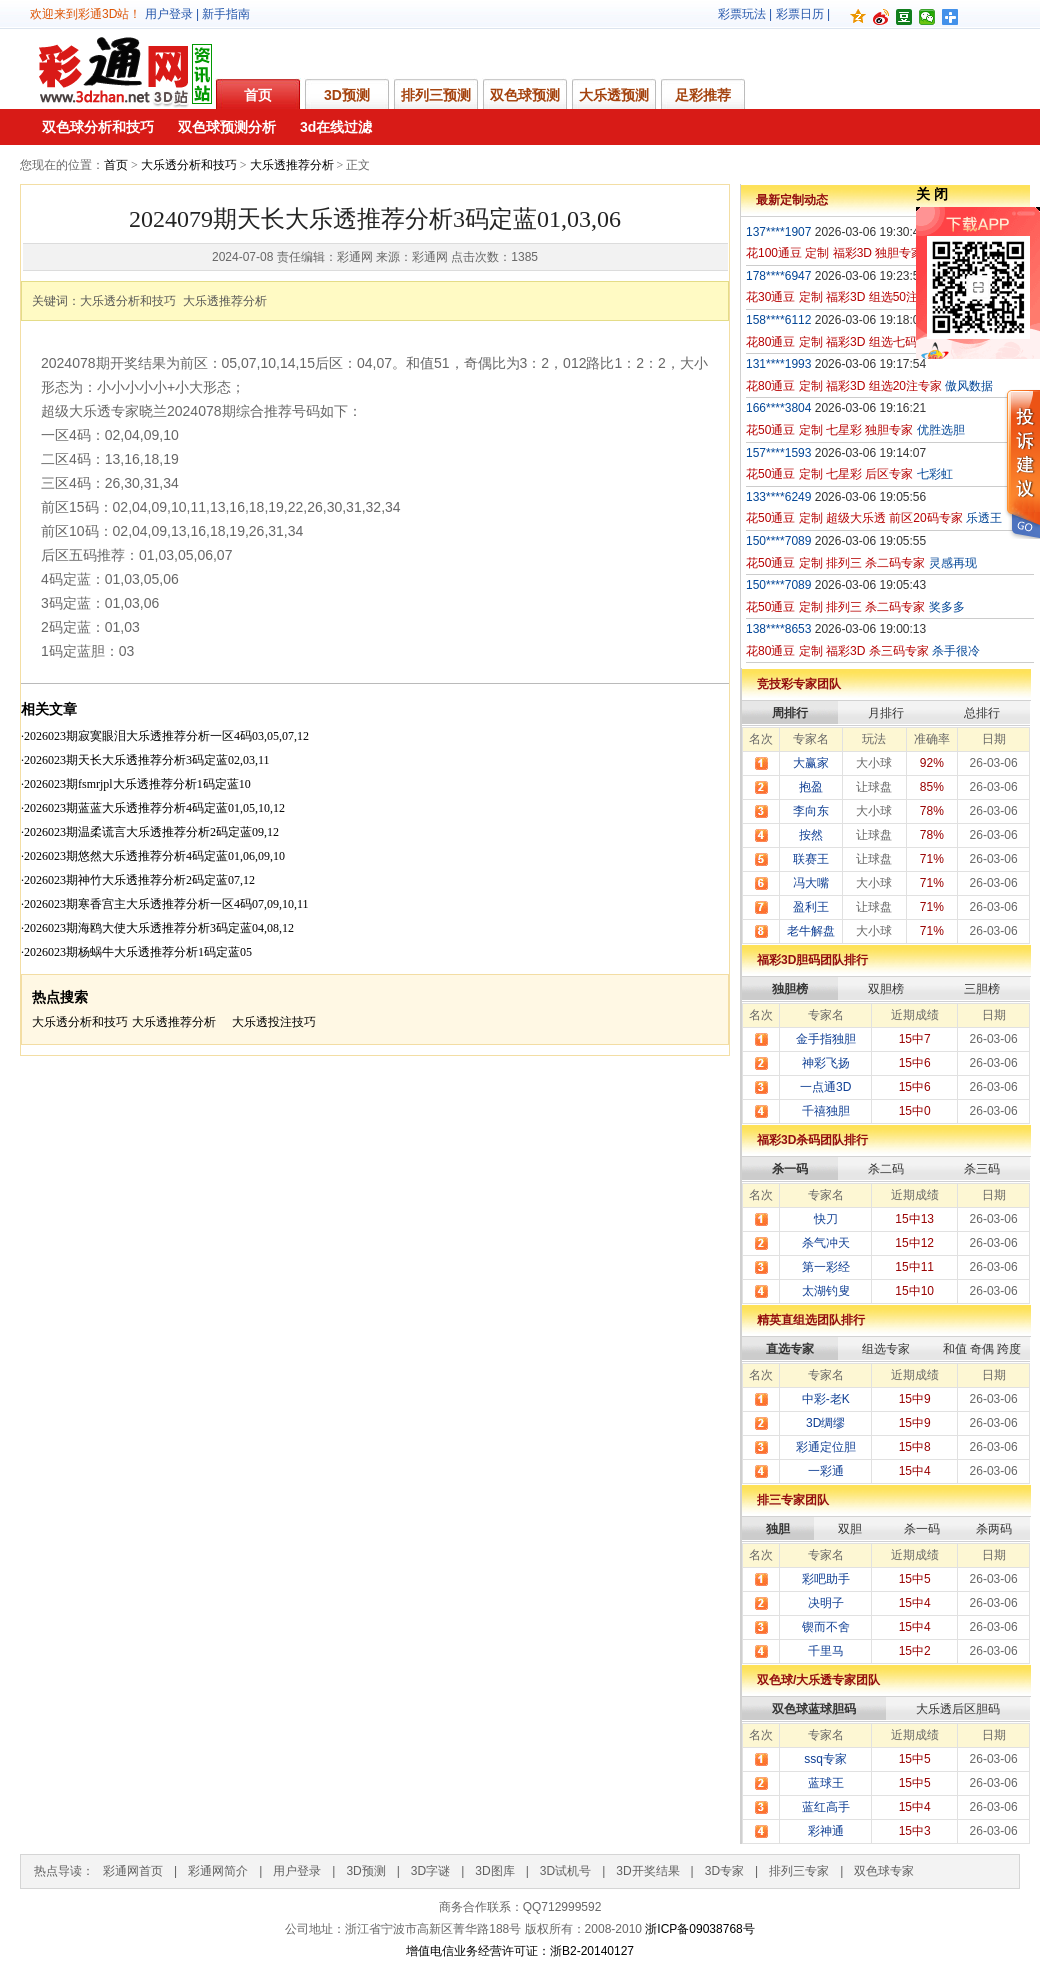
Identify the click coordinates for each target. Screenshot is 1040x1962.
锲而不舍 (826, 1627)
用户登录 (169, 14)
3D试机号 (565, 1871)
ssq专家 (825, 1759)
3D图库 (494, 1871)
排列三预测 (436, 95)
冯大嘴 (811, 883)
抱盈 (811, 787)
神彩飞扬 (826, 1063)
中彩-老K (826, 1399)
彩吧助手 (826, 1579)
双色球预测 (525, 95)
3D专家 (724, 1871)
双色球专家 (884, 1871)
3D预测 (347, 95)
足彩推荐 (703, 95)
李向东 (811, 811)
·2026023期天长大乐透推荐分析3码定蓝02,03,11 (145, 760)
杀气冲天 (826, 1243)
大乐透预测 (614, 95)
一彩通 (826, 1471)
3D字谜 (430, 1871)
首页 (258, 95)
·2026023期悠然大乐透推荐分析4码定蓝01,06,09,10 (153, 856)
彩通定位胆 (826, 1447)
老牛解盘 (811, 931)
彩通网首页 (133, 1871)
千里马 (826, 1651)
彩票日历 (800, 14)
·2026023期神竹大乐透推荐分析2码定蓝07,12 (138, 880)
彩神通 (826, 1831)
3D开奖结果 (647, 1871)
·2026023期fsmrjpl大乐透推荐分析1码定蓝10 (136, 784)
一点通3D (825, 1087)
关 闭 (932, 194)
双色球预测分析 (227, 127)
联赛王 (811, 859)
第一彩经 (826, 1267)
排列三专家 (799, 1871)
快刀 (826, 1219)
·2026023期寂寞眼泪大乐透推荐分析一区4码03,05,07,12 (165, 736)
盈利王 (811, 907)
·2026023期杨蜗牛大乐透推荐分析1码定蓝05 (136, 952)
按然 (811, 835)
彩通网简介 (218, 1871)
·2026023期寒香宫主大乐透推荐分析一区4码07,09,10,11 (165, 904)
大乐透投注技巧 (274, 1022)
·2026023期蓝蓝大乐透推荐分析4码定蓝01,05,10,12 (153, 808)
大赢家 (811, 763)
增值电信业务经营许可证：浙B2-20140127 (520, 1951)
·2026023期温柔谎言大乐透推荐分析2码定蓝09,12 (150, 832)
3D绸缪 (825, 1423)
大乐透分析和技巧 (189, 165)
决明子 (826, 1603)
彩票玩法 (742, 14)
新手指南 (226, 14)
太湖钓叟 (826, 1291)
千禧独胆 (826, 1111)
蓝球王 (826, 1783)
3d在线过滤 (336, 127)
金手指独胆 (826, 1039)
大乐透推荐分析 (292, 165)
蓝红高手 (826, 1807)
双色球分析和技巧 (98, 127)
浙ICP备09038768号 (699, 1929)
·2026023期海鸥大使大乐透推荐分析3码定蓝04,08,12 (157, 928)
